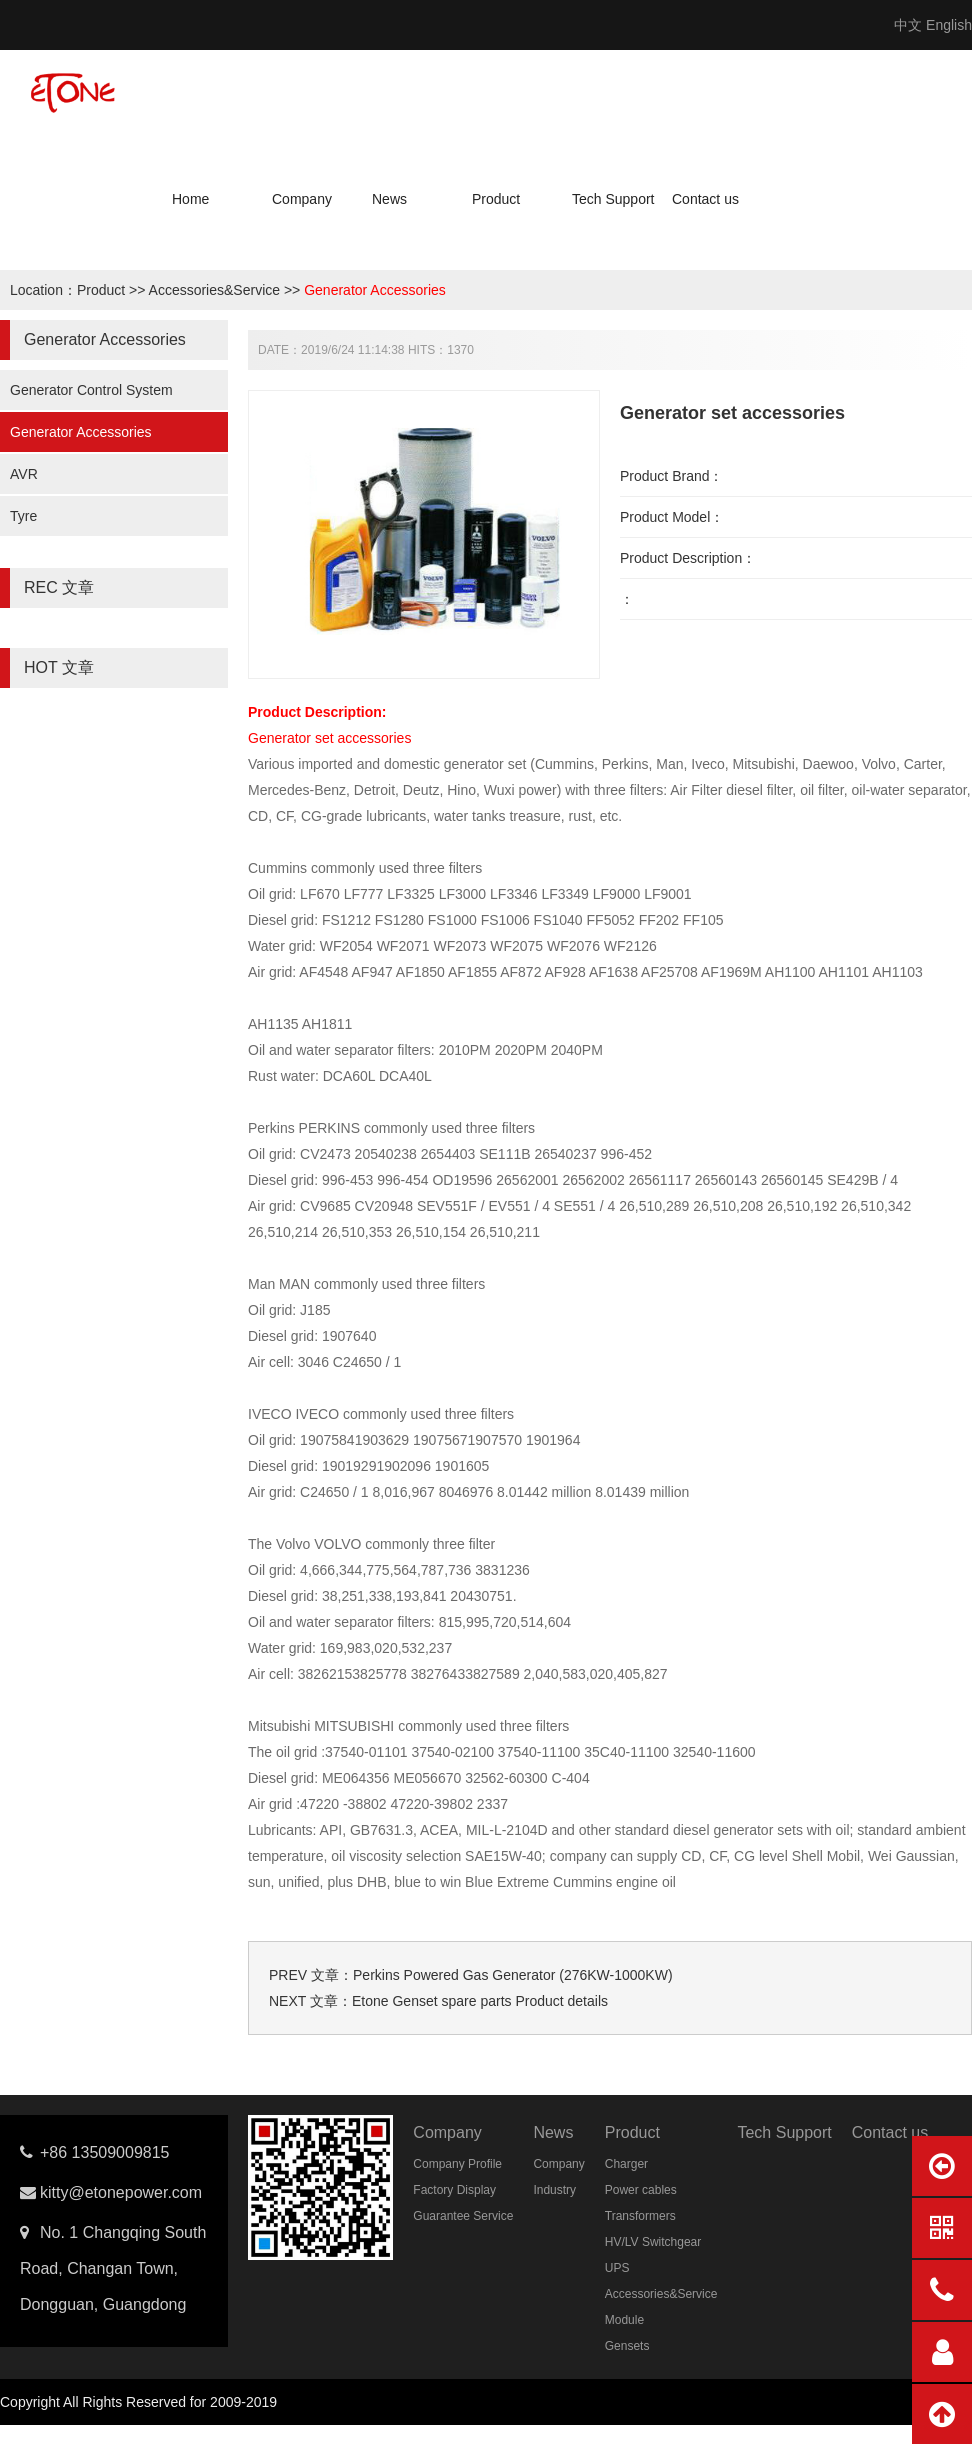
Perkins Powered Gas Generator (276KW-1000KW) (513, 1975)
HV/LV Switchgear (653, 2242)
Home (190, 199)
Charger (626, 2164)
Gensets (627, 2346)
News (389, 199)
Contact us (705, 199)
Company (302, 199)
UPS (617, 2268)
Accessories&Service (215, 290)
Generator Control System (91, 390)
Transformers (640, 2216)
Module (624, 2320)
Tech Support (613, 199)
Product (496, 199)
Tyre (23, 516)
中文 (908, 25)
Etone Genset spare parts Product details (480, 2001)
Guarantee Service (463, 2216)
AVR (24, 474)
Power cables (641, 2190)
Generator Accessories (375, 290)
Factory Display (454, 2190)
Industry (554, 2190)
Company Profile (457, 2164)
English (949, 25)
